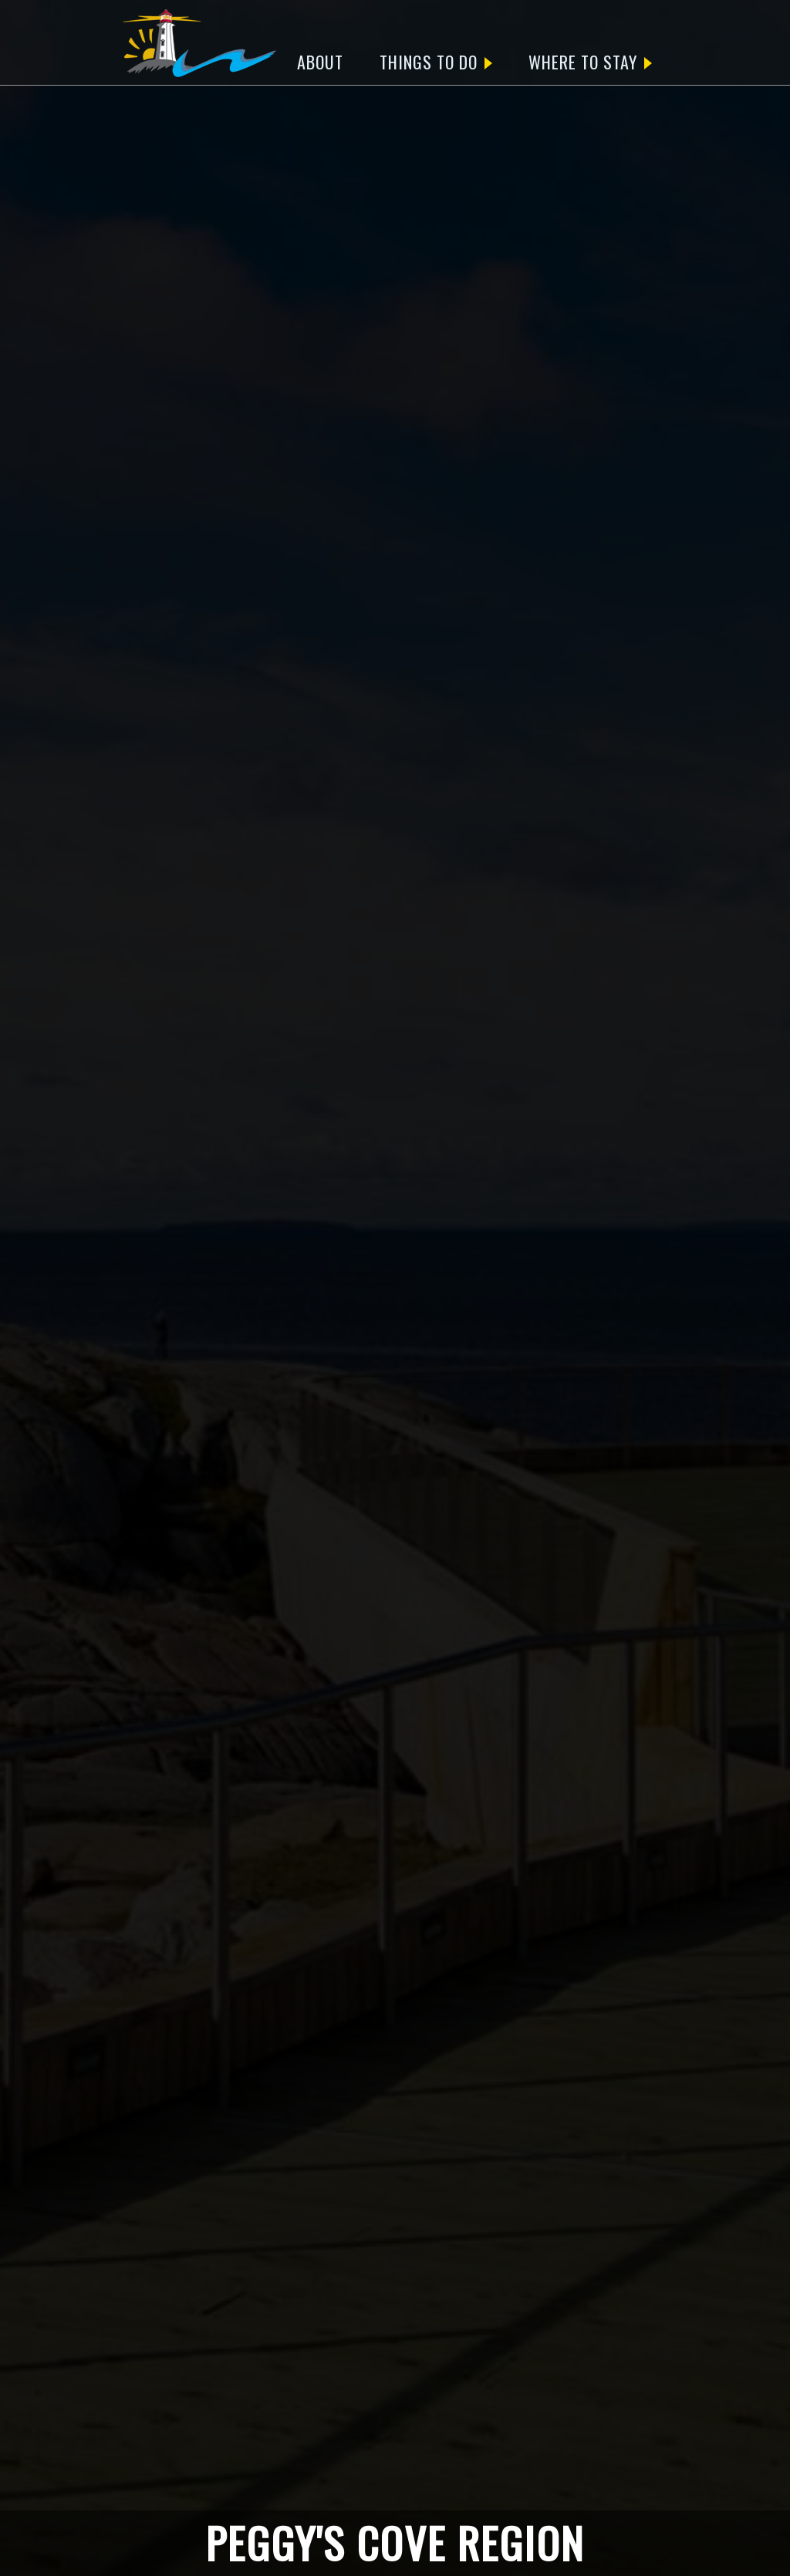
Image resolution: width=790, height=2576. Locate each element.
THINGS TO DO (436, 61)
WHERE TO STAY (590, 61)
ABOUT (320, 61)
